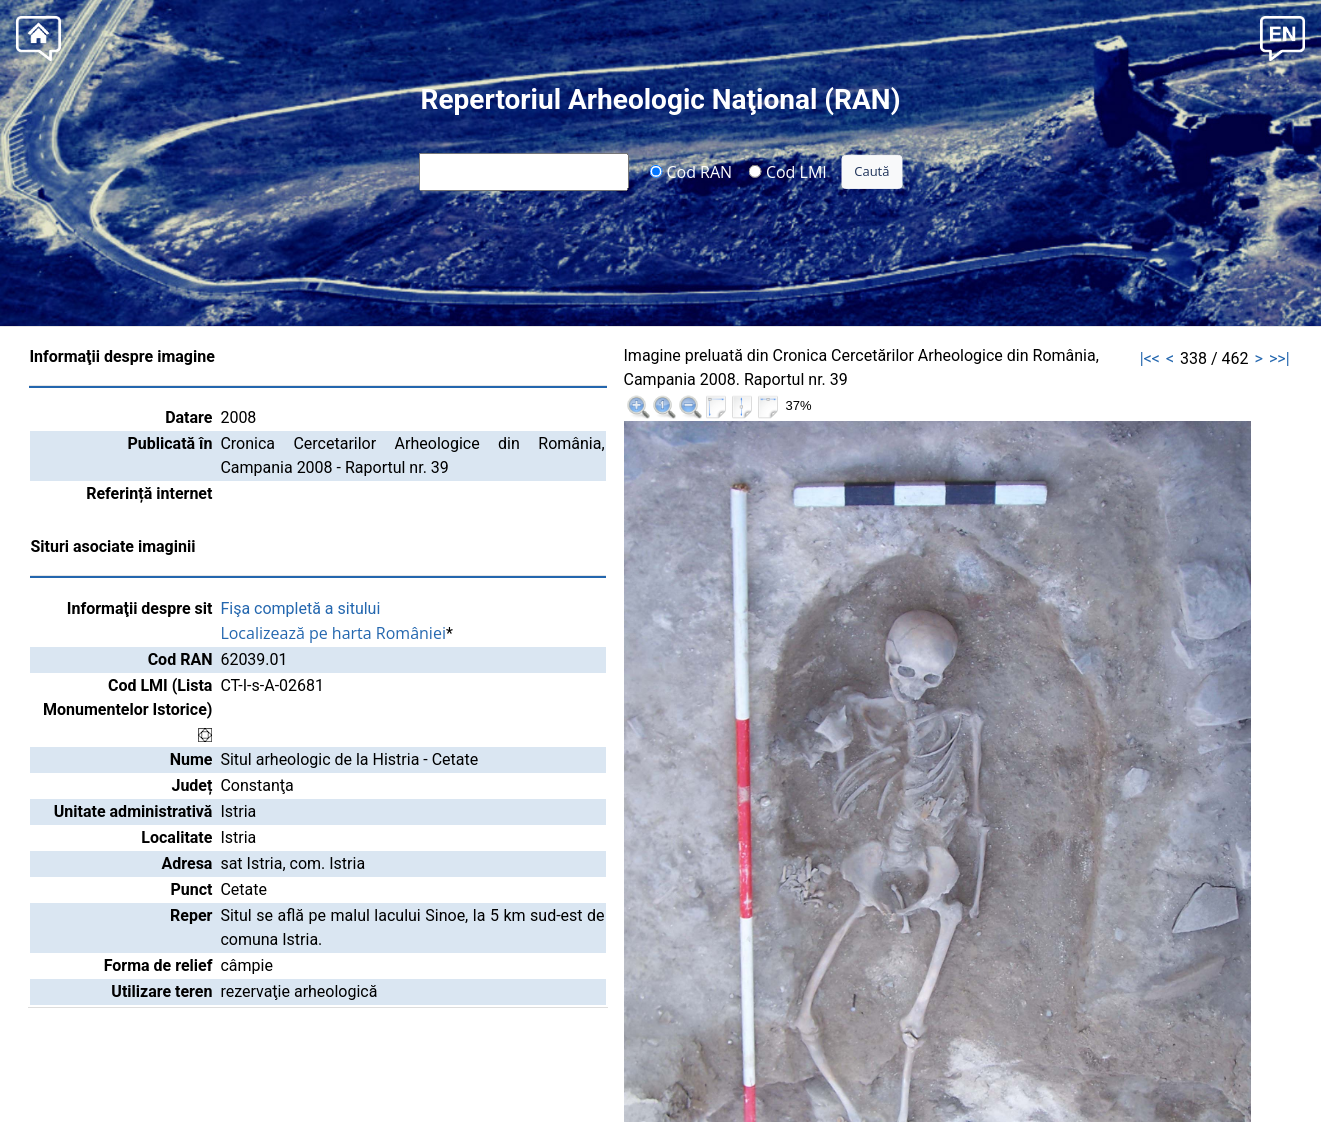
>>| (1279, 358)
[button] (1282, 36)
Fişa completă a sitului (300, 608)
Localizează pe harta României (333, 633)
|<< (1150, 358)
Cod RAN (690, 171)
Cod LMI (788, 171)
